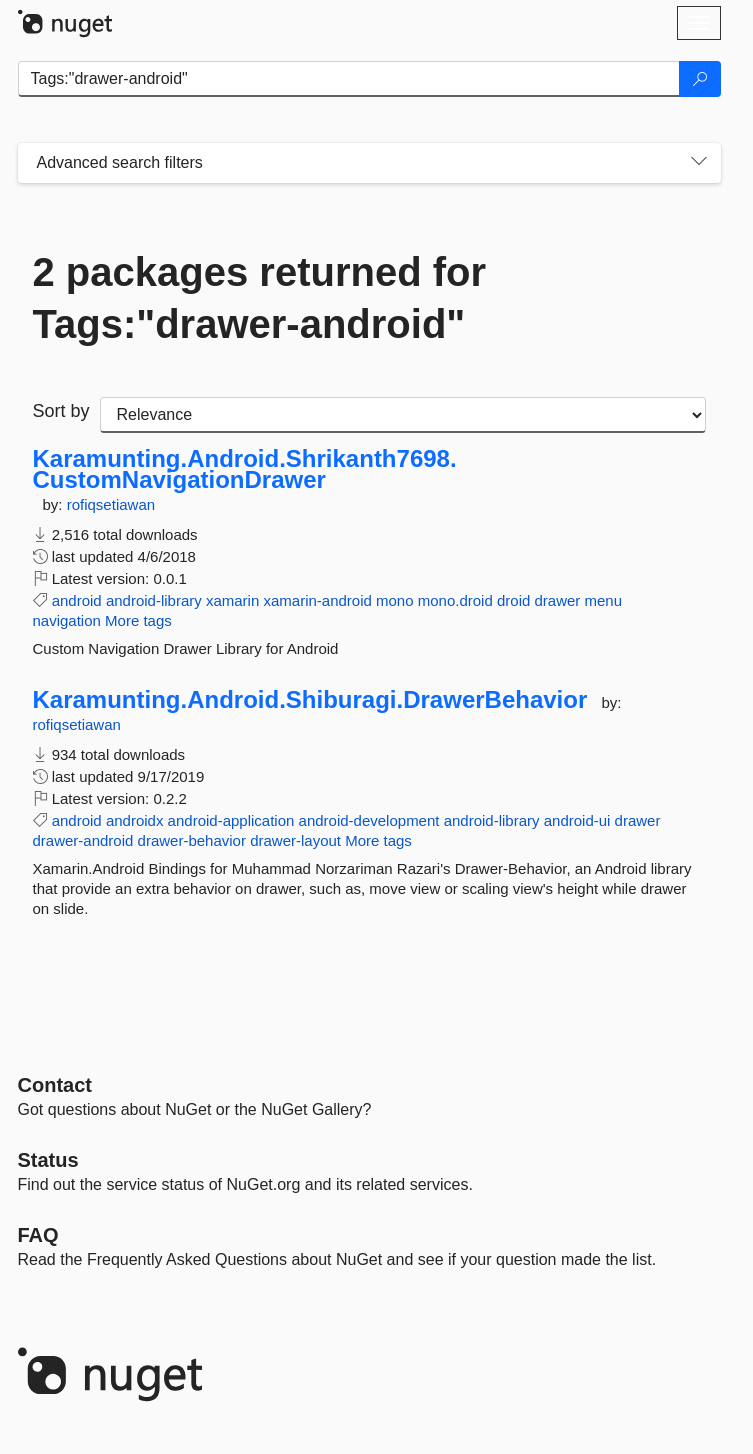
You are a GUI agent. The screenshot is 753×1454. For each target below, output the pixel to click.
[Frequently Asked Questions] (38, 1235)
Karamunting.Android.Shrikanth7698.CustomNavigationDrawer (245, 469)
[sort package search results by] (403, 415)
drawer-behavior (192, 840)
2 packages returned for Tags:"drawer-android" (260, 298)
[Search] (700, 79)
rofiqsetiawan (111, 504)
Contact (55, 1085)
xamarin (232, 600)
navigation (67, 620)
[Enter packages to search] (349, 79)
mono (395, 600)
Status (48, 1160)
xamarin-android (317, 600)
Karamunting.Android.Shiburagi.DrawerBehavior (310, 700)
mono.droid (455, 600)
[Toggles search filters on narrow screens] (699, 163)
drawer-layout (295, 840)
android (77, 600)
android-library (154, 600)
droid (513, 600)
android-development (369, 820)
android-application (231, 820)
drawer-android (83, 840)
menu (604, 600)
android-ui (577, 820)
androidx (135, 820)
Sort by (61, 411)
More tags (138, 620)
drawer (557, 600)
